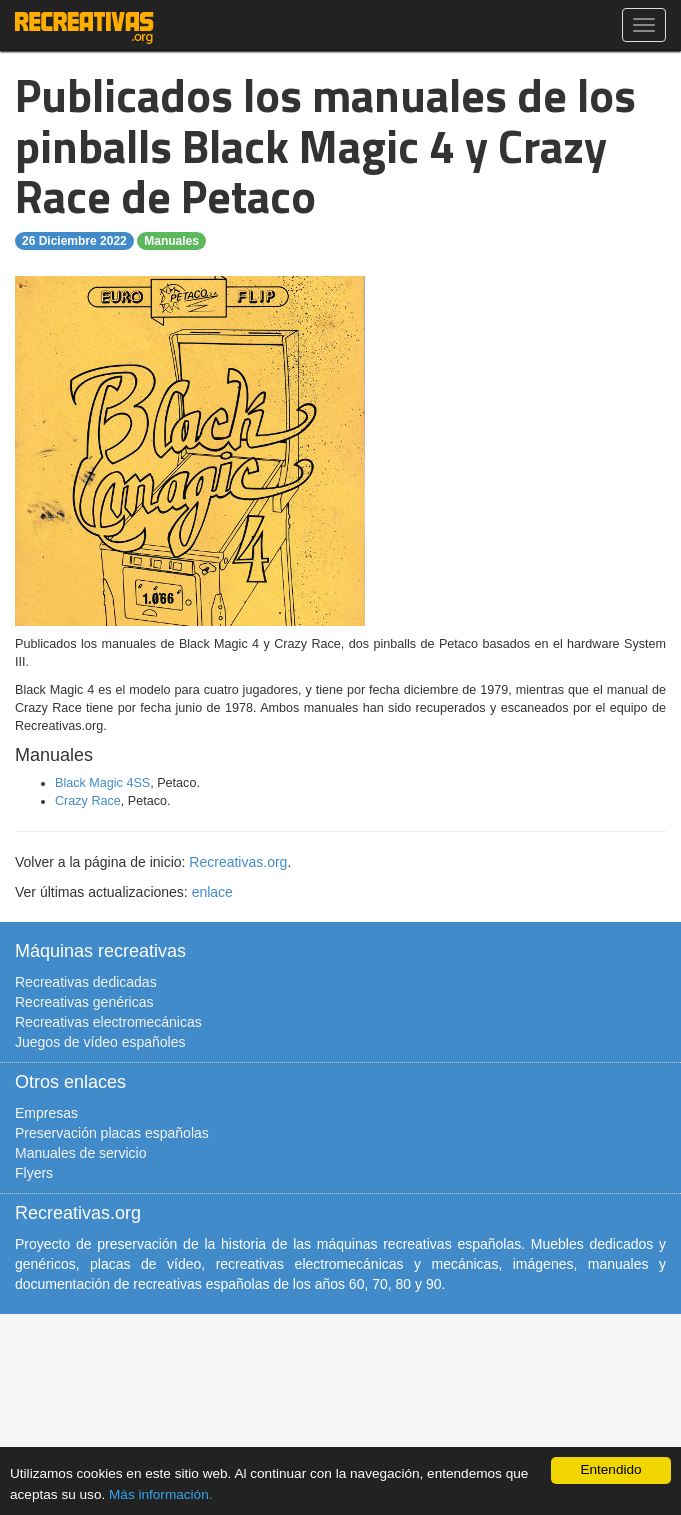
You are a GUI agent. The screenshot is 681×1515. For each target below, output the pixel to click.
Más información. (161, 1494)
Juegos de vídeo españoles (100, 1042)
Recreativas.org (238, 862)
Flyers (34, 1173)
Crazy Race (88, 801)
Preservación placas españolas (112, 1133)
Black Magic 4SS (102, 783)
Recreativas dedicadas (86, 982)
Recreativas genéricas (84, 1002)
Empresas (46, 1113)
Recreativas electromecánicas (108, 1022)
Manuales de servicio (81, 1153)
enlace (212, 892)
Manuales (171, 241)
